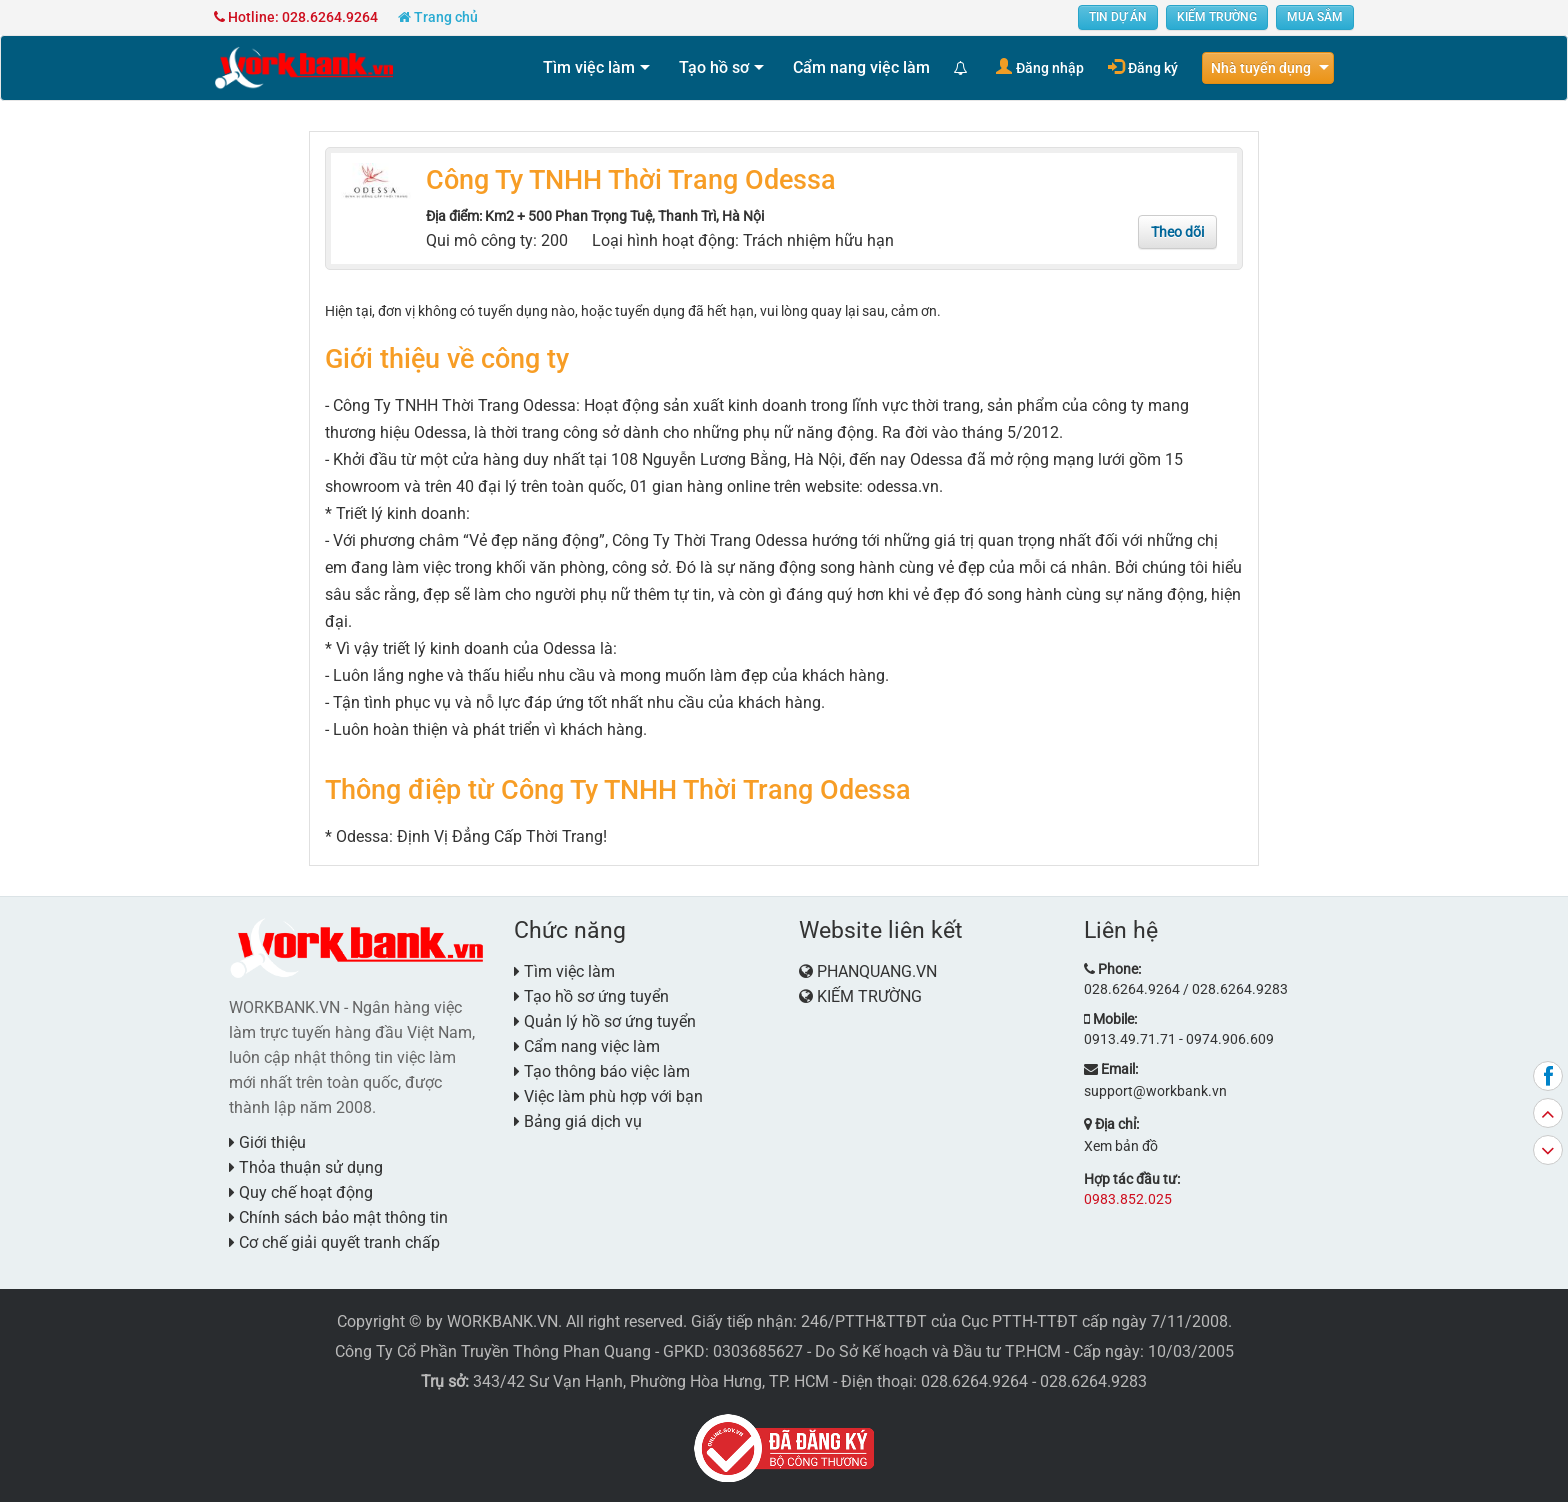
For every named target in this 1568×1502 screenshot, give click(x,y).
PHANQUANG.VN (877, 971)
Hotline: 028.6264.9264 (296, 17)
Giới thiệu (267, 1142)
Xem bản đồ (1121, 1146)
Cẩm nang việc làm (861, 67)
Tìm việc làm (589, 67)
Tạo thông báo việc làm (602, 1071)
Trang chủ (438, 17)
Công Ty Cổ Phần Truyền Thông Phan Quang (493, 1351)
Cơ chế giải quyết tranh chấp (334, 1242)
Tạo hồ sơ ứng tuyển (591, 996)
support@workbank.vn (1155, 1091)
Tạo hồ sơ (714, 67)
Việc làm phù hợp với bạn (608, 1096)
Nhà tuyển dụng (1261, 68)
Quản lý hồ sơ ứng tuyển (605, 1021)
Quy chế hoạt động (301, 1192)
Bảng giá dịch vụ (578, 1121)
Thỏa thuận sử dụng (306, 1167)
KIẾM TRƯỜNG (1217, 17)
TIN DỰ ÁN (1118, 17)
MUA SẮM (1315, 17)
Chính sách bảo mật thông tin (338, 1217)
